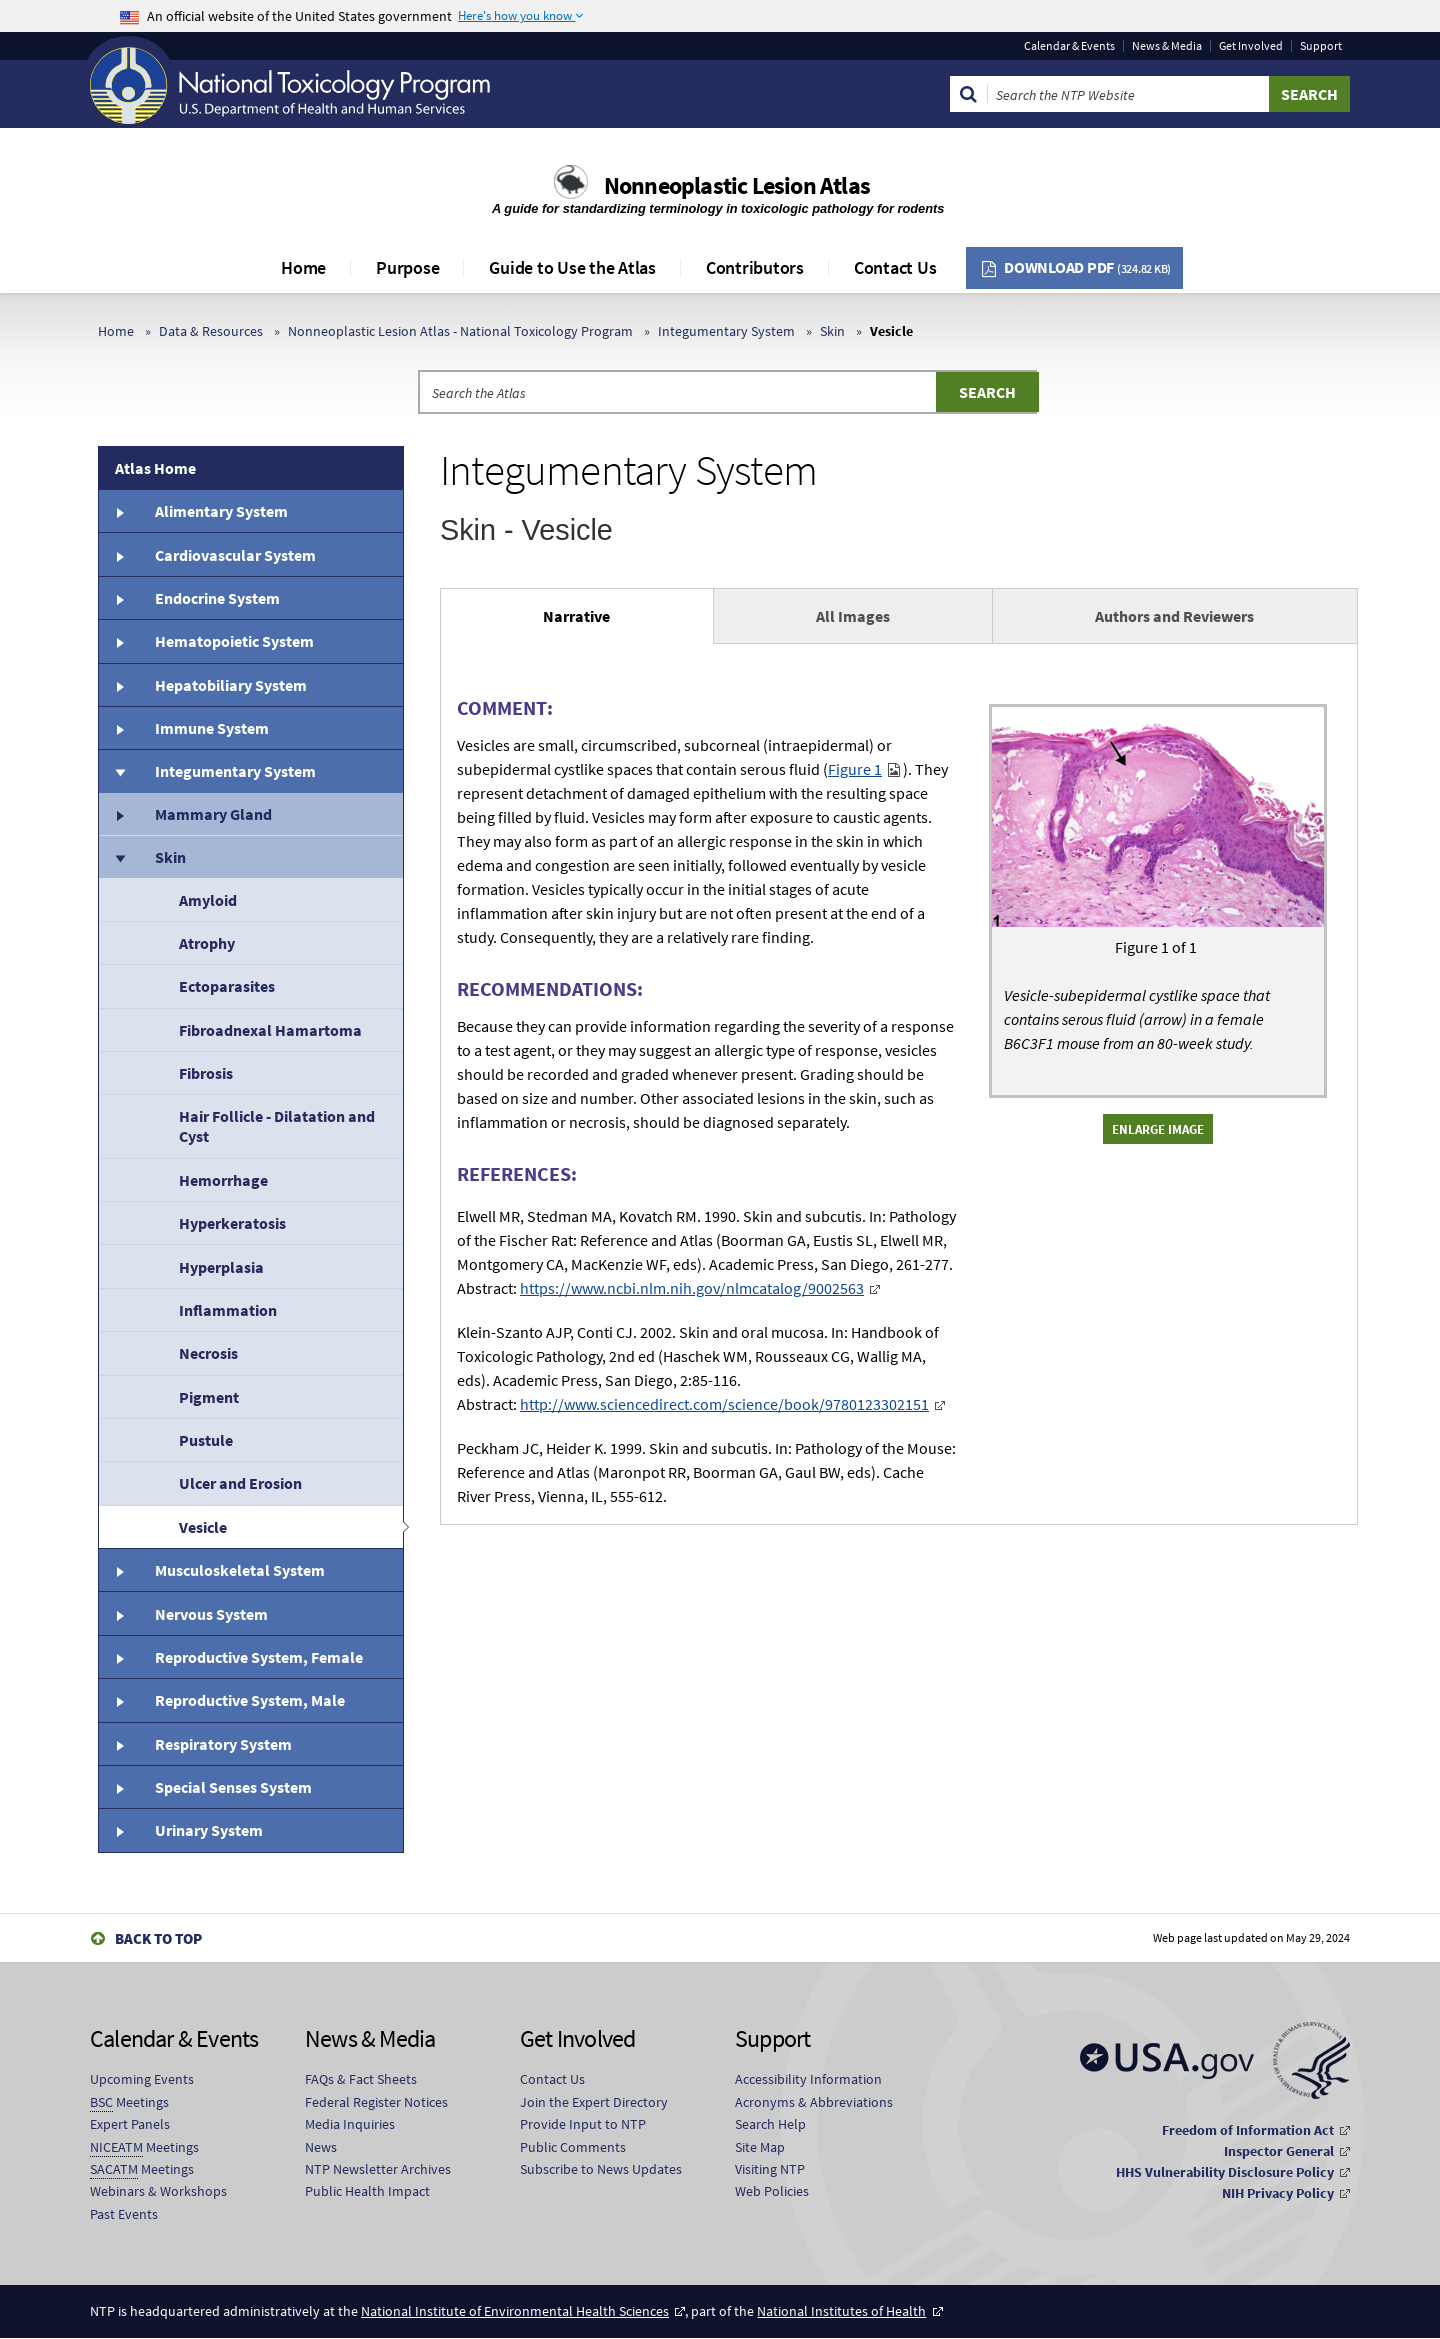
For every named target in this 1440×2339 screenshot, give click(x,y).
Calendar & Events (1069, 46)
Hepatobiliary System (231, 685)
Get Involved (1251, 46)
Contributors (755, 267)
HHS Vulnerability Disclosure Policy (1225, 2172)
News (321, 2147)
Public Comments (573, 2147)
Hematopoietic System (234, 641)
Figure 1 (855, 769)
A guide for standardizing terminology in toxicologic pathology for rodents (720, 208)
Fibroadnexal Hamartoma (270, 1030)
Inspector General (1279, 2151)
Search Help (770, 2124)
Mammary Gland (213, 814)
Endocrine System (217, 598)
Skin (832, 331)
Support (1321, 46)
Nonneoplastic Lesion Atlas (737, 185)
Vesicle (203, 1527)
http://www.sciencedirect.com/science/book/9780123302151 (724, 1404)
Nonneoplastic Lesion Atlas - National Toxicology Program (460, 331)
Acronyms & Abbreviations (814, 2102)
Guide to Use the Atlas (572, 267)
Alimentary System (221, 511)
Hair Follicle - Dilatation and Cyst (277, 1126)
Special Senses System (233, 1787)
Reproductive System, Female (259, 1657)
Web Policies (772, 2191)
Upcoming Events (142, 2079)
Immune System (212, 728)
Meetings (129, 2102)
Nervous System (211, 1614)
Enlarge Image (1158, 1129)
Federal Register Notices (376, 2102)
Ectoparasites (227, 986)
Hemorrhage (223, 1180)
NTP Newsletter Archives (378, 2169)
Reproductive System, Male (250, 1700)
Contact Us (895, 267)
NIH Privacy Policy (1278, 2193)
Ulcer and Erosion (240, 1483)
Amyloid (208, 900)
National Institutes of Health (841, 2311)
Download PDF (1087, 267)
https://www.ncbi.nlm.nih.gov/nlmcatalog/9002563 (692, 1288)
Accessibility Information (808, 2079)
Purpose (407, 267)
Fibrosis (206, 1073)
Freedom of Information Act (1248, 2130)
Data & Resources (211, 331)
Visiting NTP (770, 2169)
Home (303, 267)
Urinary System (209, 1830)
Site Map (760, 2147)
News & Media (1167, 46)
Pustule (206, 1440)
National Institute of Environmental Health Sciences (515, 2311)
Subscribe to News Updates (601, 2169)
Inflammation (228, 1310)
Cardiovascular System (235, 555)
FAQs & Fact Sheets (361, 2079)
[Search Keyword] (1128, 94)
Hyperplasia (221, 1267)
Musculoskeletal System (240, 1570)
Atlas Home (155, 468)
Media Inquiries (350, 2124)
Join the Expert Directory (594, 2102)
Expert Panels (130, 2124)
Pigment (209, 1397)
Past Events (124, 2214)
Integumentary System (726, 331)
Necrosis (208, 1353)
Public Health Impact (367, 2191)
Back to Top (158, 1938)
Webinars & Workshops (158, 2191)
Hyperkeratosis (232, 1223)
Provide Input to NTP (583, 2124)
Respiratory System (223, 1744)
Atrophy (207, 943)
